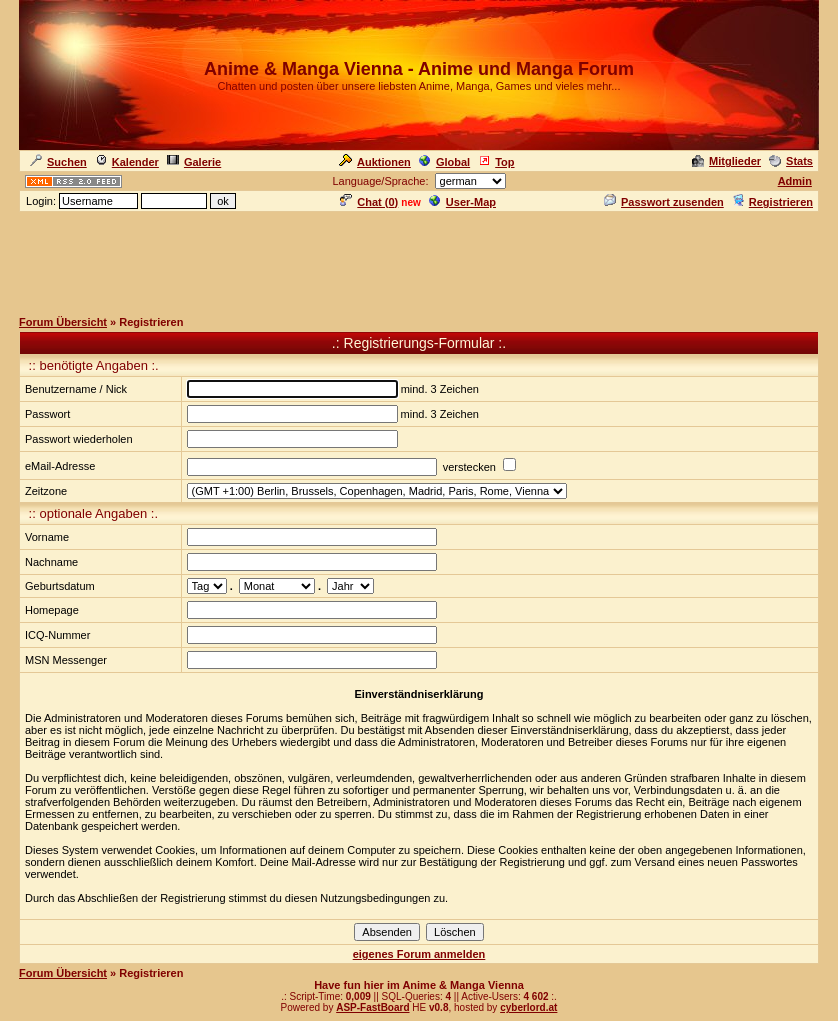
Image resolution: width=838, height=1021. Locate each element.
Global (444, 162)
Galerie (194, 162)
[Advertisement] (419, 259)
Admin (795, 181)
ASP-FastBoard (372, 1007)
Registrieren (772, 202)
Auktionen (375, 162)
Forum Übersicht (63, 322)
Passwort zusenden (664, 202)
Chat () (369, 202)
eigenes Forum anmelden (419, 954)
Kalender (127, 162)
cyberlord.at (528, 1007)
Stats (791, 161)
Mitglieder (726, 161)
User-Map (462, 202)
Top (496, 162)
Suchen (58, 162)
